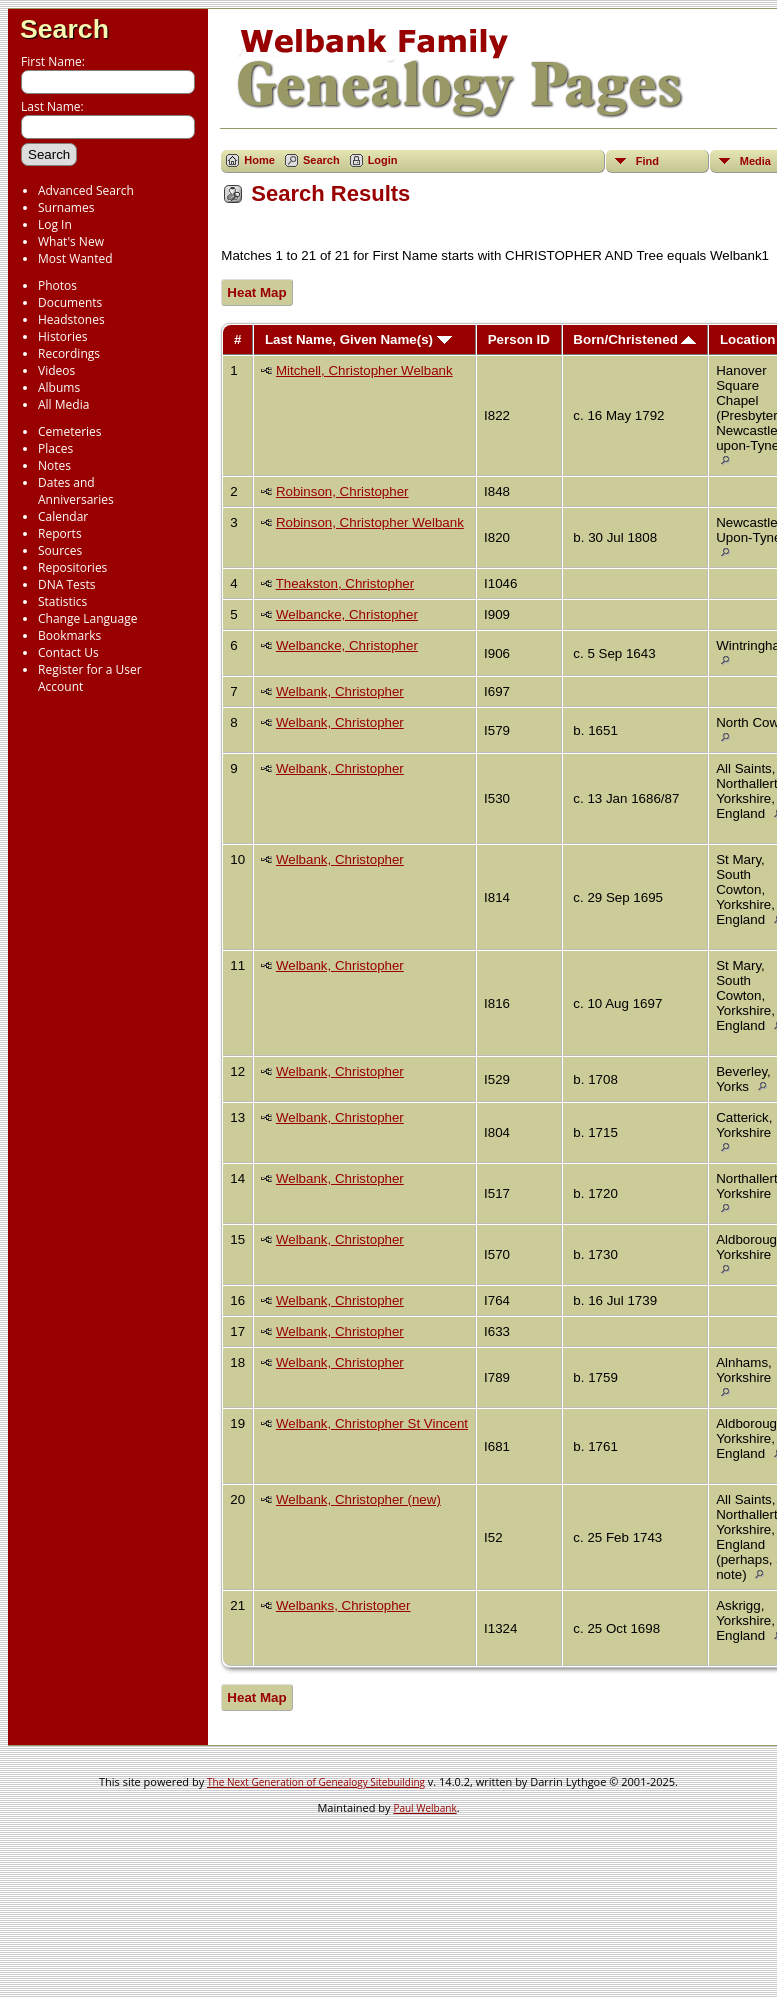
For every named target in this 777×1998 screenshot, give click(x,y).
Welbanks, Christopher (343, 1605)
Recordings (69, 353)
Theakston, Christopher (345, 583)
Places (55, 448)
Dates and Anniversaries (76, 491)
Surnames (66, 207)
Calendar (63, 516)
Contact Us (68, 652)
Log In (55, 224)
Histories (62, 336)
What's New (71, 241)
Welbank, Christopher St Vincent (372, 1423)
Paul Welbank (424, 1808)
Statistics (62, 601)
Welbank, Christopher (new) (358, 1499)
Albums (59, 387)
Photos (57, 285)
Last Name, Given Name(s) (358, 339)
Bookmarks (69, 635)
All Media (63, 404)
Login (383, 160)
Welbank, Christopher (340, 691)
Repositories (72, 567)
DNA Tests (67, 584)
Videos (56, 370)
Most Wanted (75, 258)
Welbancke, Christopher (347, 614)
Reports (60, 533)
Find (647, 161)
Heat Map (256, 292)
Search (64, 29)
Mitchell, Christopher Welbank (364, 370)
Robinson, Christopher (342, 491)
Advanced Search (86, 190)
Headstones (71, 319)
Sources (60, 550)
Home (259, 160)
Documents (70, 302)
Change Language (87, 618)
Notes (54, 465)
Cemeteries (70, 431)
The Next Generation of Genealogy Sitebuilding (316, 1782)
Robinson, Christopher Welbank (370, 522)
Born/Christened (634, 339)
